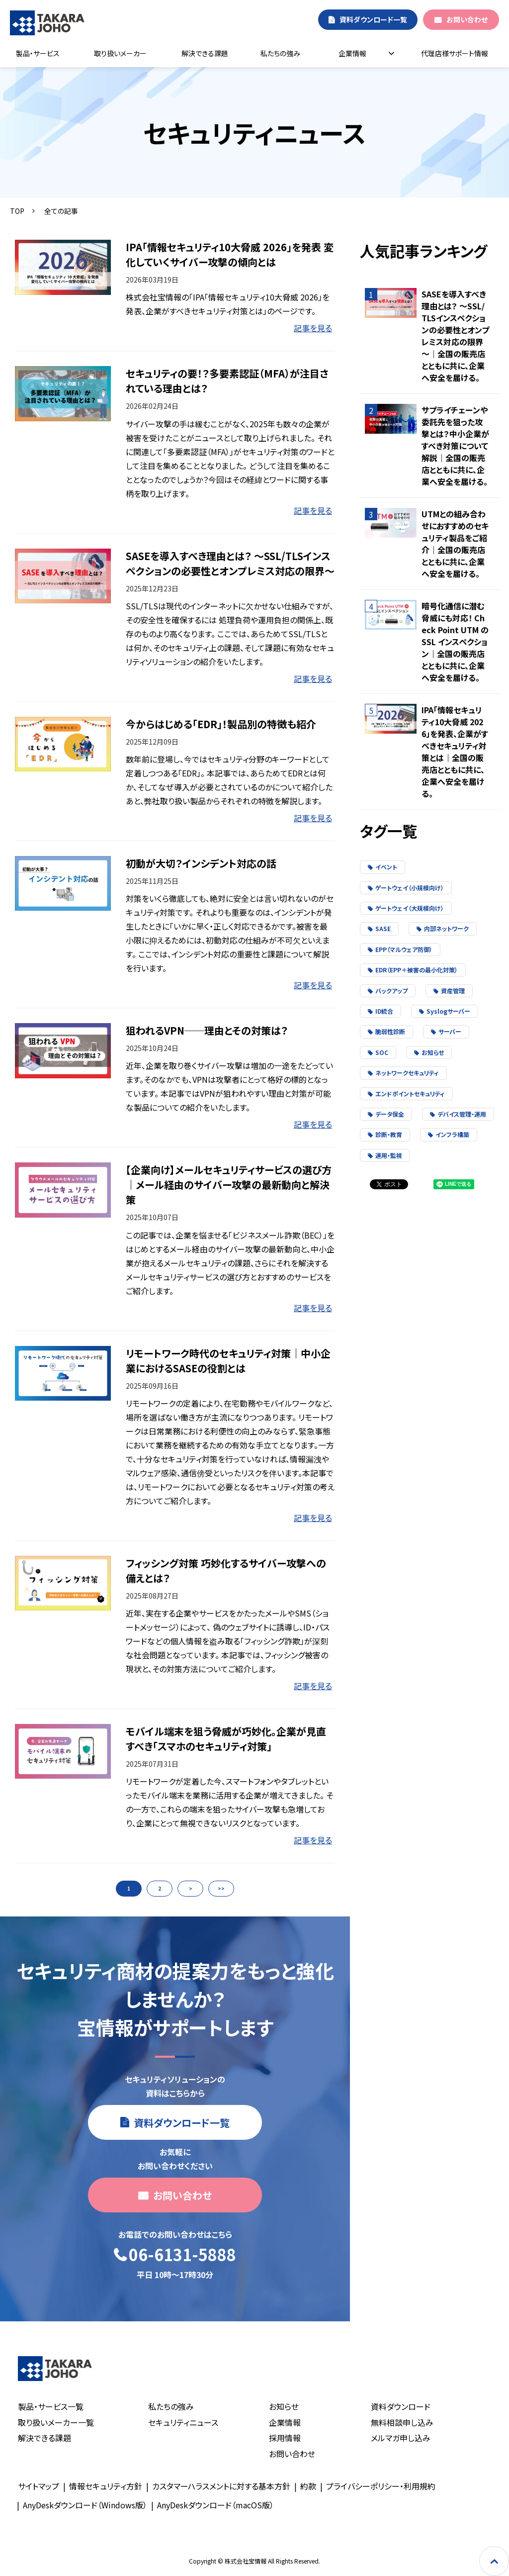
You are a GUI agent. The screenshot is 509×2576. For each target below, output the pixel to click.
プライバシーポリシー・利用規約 (380, 2486)
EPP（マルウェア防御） (400, 949)
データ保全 (386, 1114)
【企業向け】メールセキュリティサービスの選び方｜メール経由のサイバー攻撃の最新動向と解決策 (229, 1184)
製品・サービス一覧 (51, 2406)
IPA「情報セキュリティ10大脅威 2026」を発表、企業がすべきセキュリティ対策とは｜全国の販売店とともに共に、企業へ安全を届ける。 (455, 751)
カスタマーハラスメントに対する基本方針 (221, 2486)
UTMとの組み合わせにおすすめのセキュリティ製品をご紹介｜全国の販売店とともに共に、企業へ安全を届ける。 (455, 543)
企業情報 (352, 53)
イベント (382, 866)
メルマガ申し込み (400, 2438)
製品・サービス (38, 53)
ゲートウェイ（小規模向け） (406, 887)
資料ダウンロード (400, 2406)
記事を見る (313, 328)
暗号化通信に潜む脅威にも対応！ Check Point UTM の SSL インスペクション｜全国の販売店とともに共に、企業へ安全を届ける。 (455, 641)
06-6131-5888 (182, 2255)
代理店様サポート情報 (454, 53)
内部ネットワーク (443, 928)
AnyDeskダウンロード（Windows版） (85, 2505)
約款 (308, 2486)
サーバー (446, 1031)
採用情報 (285, 2438)
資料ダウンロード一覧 (373, 19)
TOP (17, 211)
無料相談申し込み (402, 2422)
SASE (379, 928)
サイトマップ (38, 2486)
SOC (378, 1052)
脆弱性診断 (386, 1031)
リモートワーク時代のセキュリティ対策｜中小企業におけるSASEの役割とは (228, 1360)
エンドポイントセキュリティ (406, 1093)
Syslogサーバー (444, 1011)
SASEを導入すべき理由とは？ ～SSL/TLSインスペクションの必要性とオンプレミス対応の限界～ (230, 563)
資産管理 (449, 990)
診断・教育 (385, 1134)
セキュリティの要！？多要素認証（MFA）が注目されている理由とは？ (227, 380)
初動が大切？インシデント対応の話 (201, 863)
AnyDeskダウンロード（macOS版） (215, 2505)
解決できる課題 (204, 53)
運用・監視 (385, 1155)
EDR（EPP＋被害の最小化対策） (413, 969)
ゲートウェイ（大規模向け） (406, 908)
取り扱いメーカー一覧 (56, 2422)
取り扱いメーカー (120, 53)
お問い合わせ (467, 19)
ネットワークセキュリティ (403, 1072)
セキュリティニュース (183, 2422)
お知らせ (429, 1052)
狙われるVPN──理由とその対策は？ (207, 1030)
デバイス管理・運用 (458, 1114)
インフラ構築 (448, 1134)
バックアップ (388, 990)
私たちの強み (280, 53)
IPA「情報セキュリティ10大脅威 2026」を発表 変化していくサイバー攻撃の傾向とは (230, 254)
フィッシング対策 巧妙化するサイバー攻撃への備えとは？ (226, 1570)
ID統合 (380, 1011)
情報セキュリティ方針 (105, 2486)
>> (221, 1888)
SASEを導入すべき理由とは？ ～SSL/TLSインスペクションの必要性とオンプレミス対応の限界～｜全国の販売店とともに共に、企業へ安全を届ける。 (455, 335)
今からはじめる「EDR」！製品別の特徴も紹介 (221, 724)
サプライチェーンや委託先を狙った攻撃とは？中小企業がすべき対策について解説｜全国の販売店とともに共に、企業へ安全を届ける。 (455, 445)
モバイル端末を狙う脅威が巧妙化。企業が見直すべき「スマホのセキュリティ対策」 (226, 1738)
